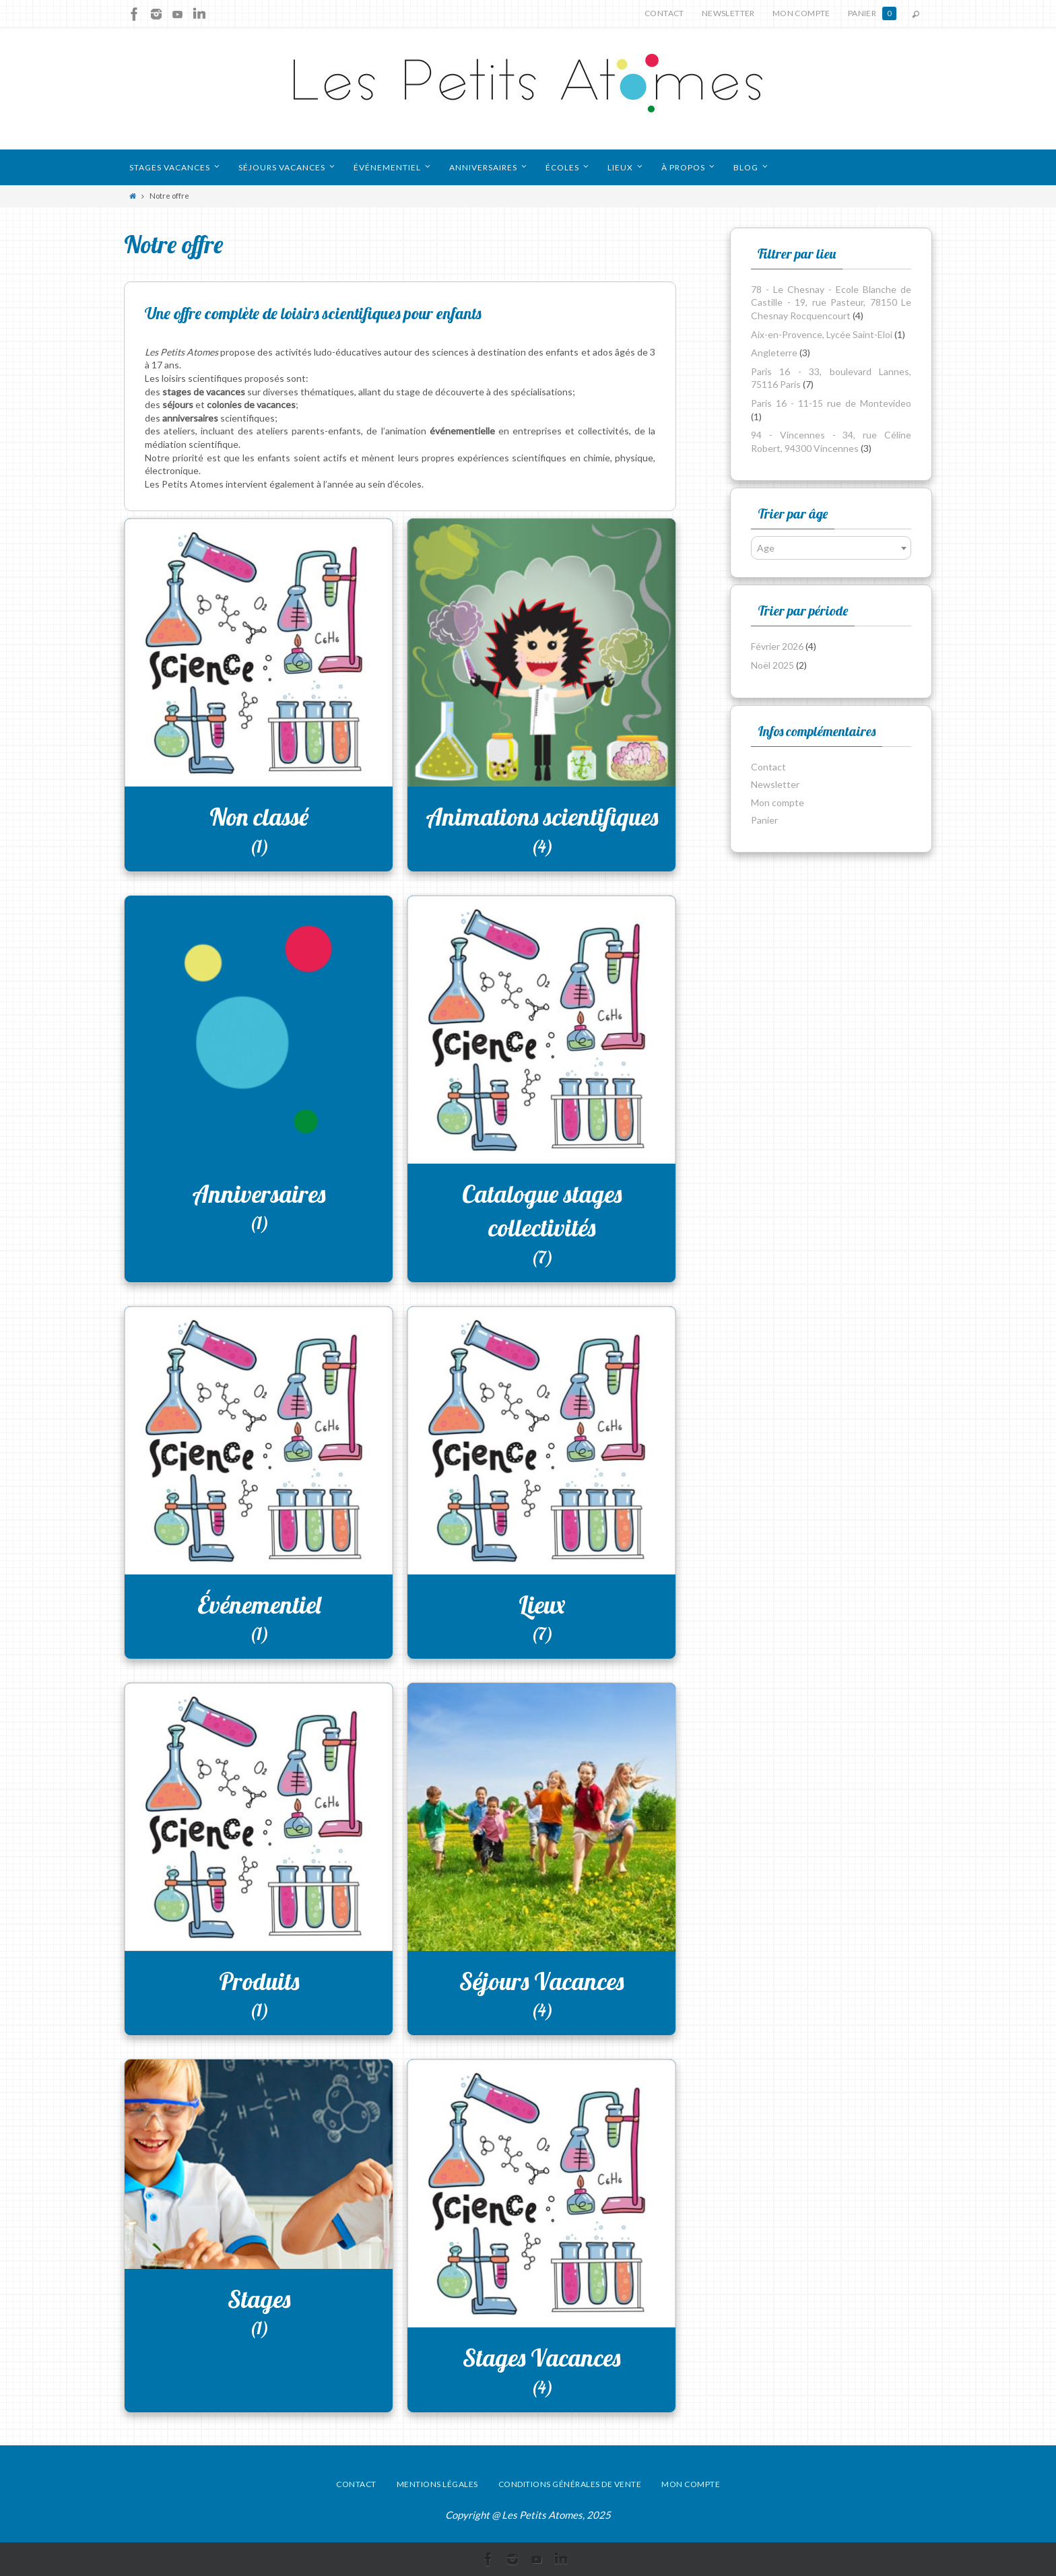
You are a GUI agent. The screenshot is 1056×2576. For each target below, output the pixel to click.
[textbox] (831, 548)
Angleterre (774, 352)
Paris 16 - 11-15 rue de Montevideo (831, 403)
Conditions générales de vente (570, 2484)
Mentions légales (437, 2484)
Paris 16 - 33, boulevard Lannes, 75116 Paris (831, 378)
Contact (664, 13)
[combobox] (831, 548)
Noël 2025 (772, 665)
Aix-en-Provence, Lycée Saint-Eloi (821, 334)
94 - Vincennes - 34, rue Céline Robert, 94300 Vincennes (831, 441)
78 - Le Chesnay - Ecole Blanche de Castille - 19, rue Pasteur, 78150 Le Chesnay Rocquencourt (831, 302)
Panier (872, 13)
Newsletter (728, 13)
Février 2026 (777, 646)
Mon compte (801, 13)
